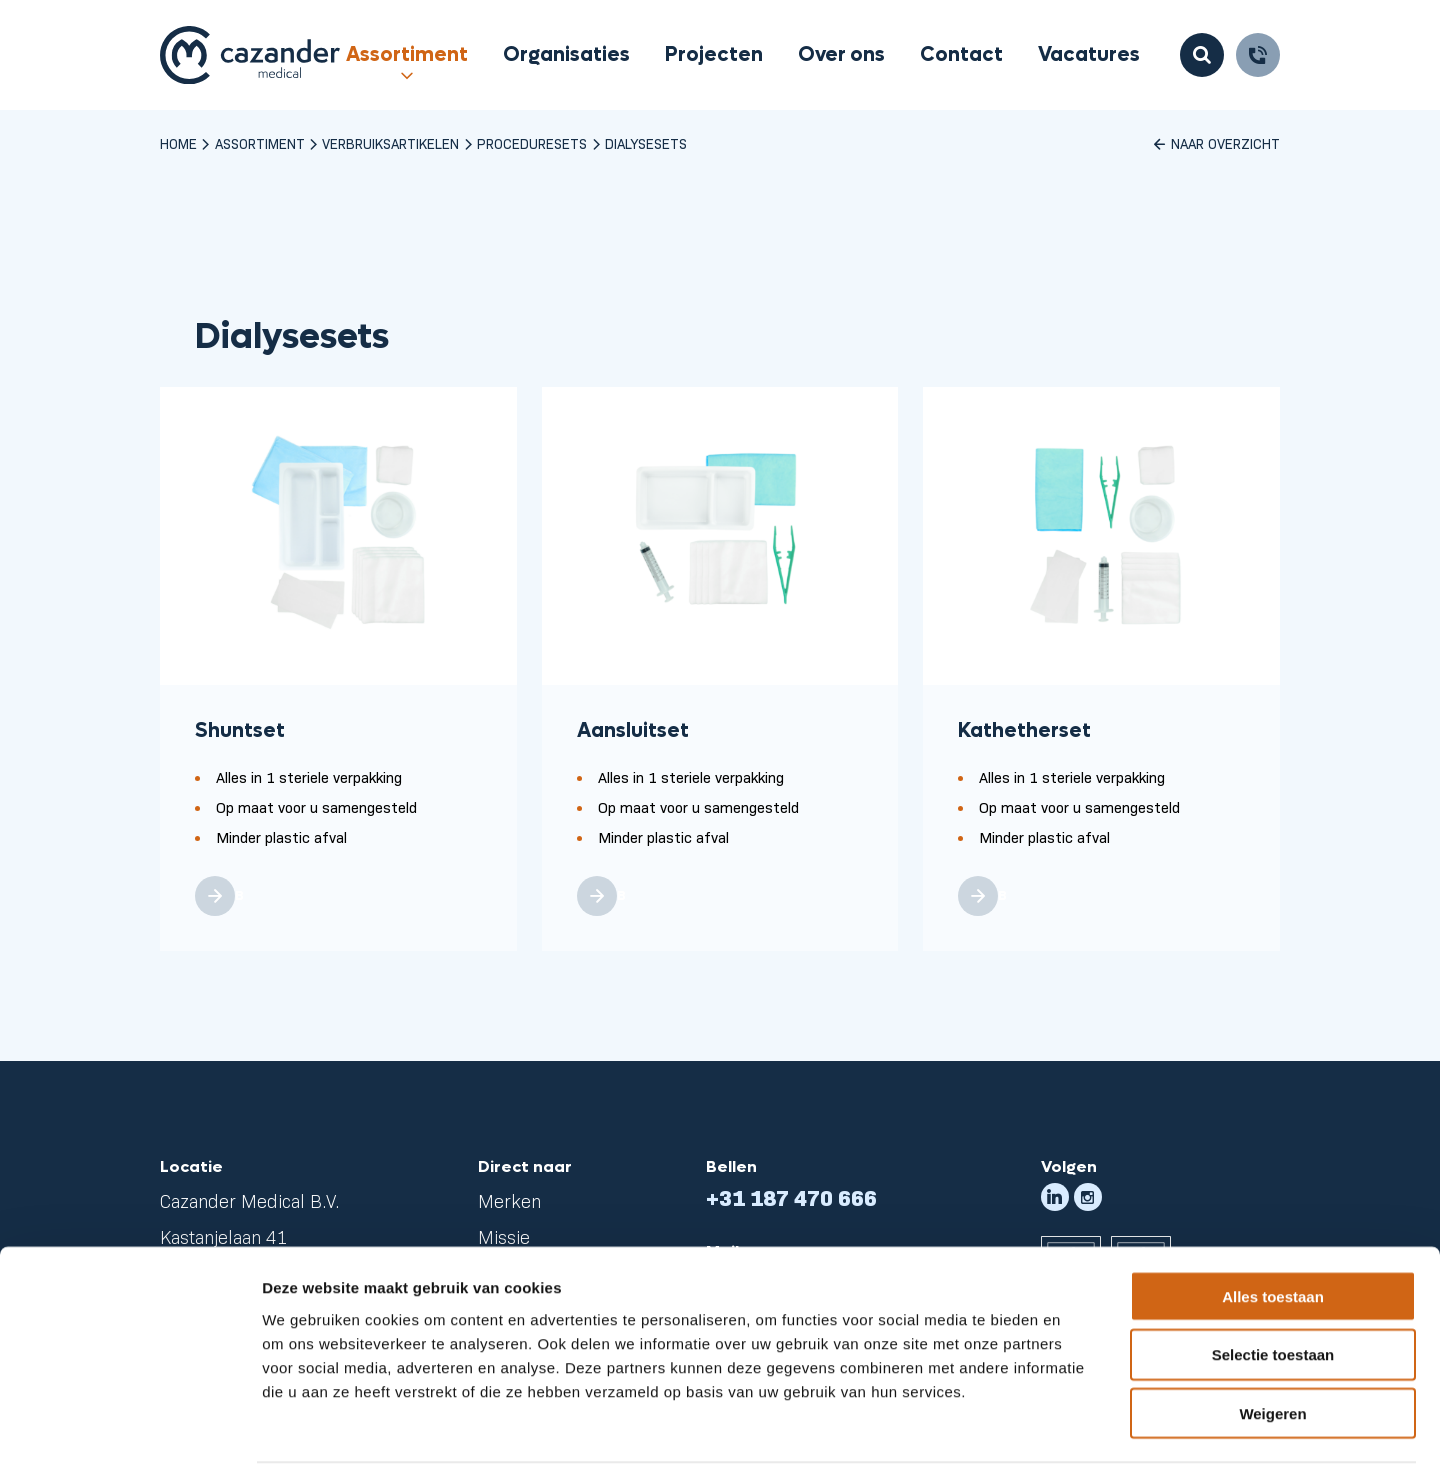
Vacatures (1089, 55)
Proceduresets (532, 143)
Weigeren (1272, 1338)
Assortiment (407, 55)
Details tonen (1080, 1426)
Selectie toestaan (1273, 1279)
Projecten (714, 55)
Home (178, 143)
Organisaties (566, 55)
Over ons (841, 55)
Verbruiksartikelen (390, 143)
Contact (961, 55)
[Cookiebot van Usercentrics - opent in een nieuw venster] (129, 1427)
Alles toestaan (1273, 1220)
